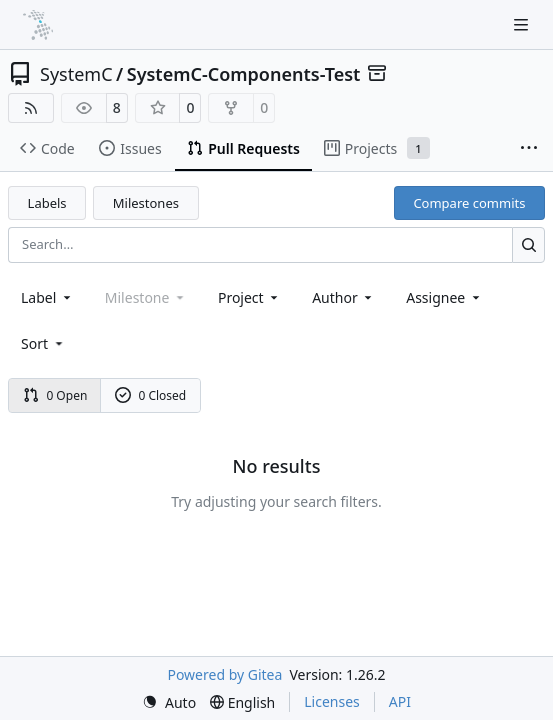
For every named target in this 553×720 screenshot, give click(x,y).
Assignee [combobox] (444, 297)
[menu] (43, 343)
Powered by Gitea (224, 674)
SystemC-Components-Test (244, 74)
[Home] (38, 25)
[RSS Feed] (31, 108)
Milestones (146, 203)
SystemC (76, 74)
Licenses (332, 701)
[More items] (529, 149)
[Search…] (528, 244)
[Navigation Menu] (523, 24)
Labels (47, 203)
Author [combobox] (343, 297)
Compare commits (469, 203)
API (400, 701)
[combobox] (47, 297)
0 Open (55, 395)
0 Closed (151, 395)
